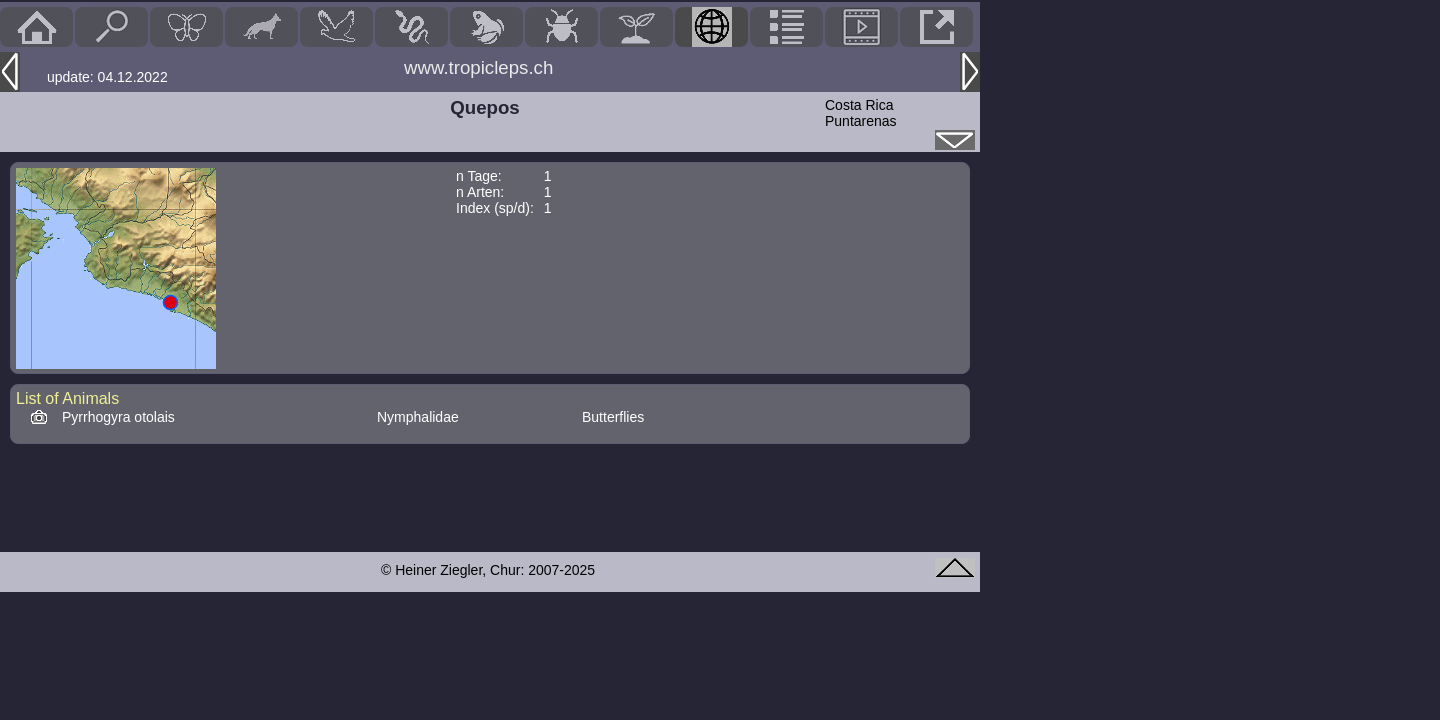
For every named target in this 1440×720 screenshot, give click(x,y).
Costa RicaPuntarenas (861, 113)
